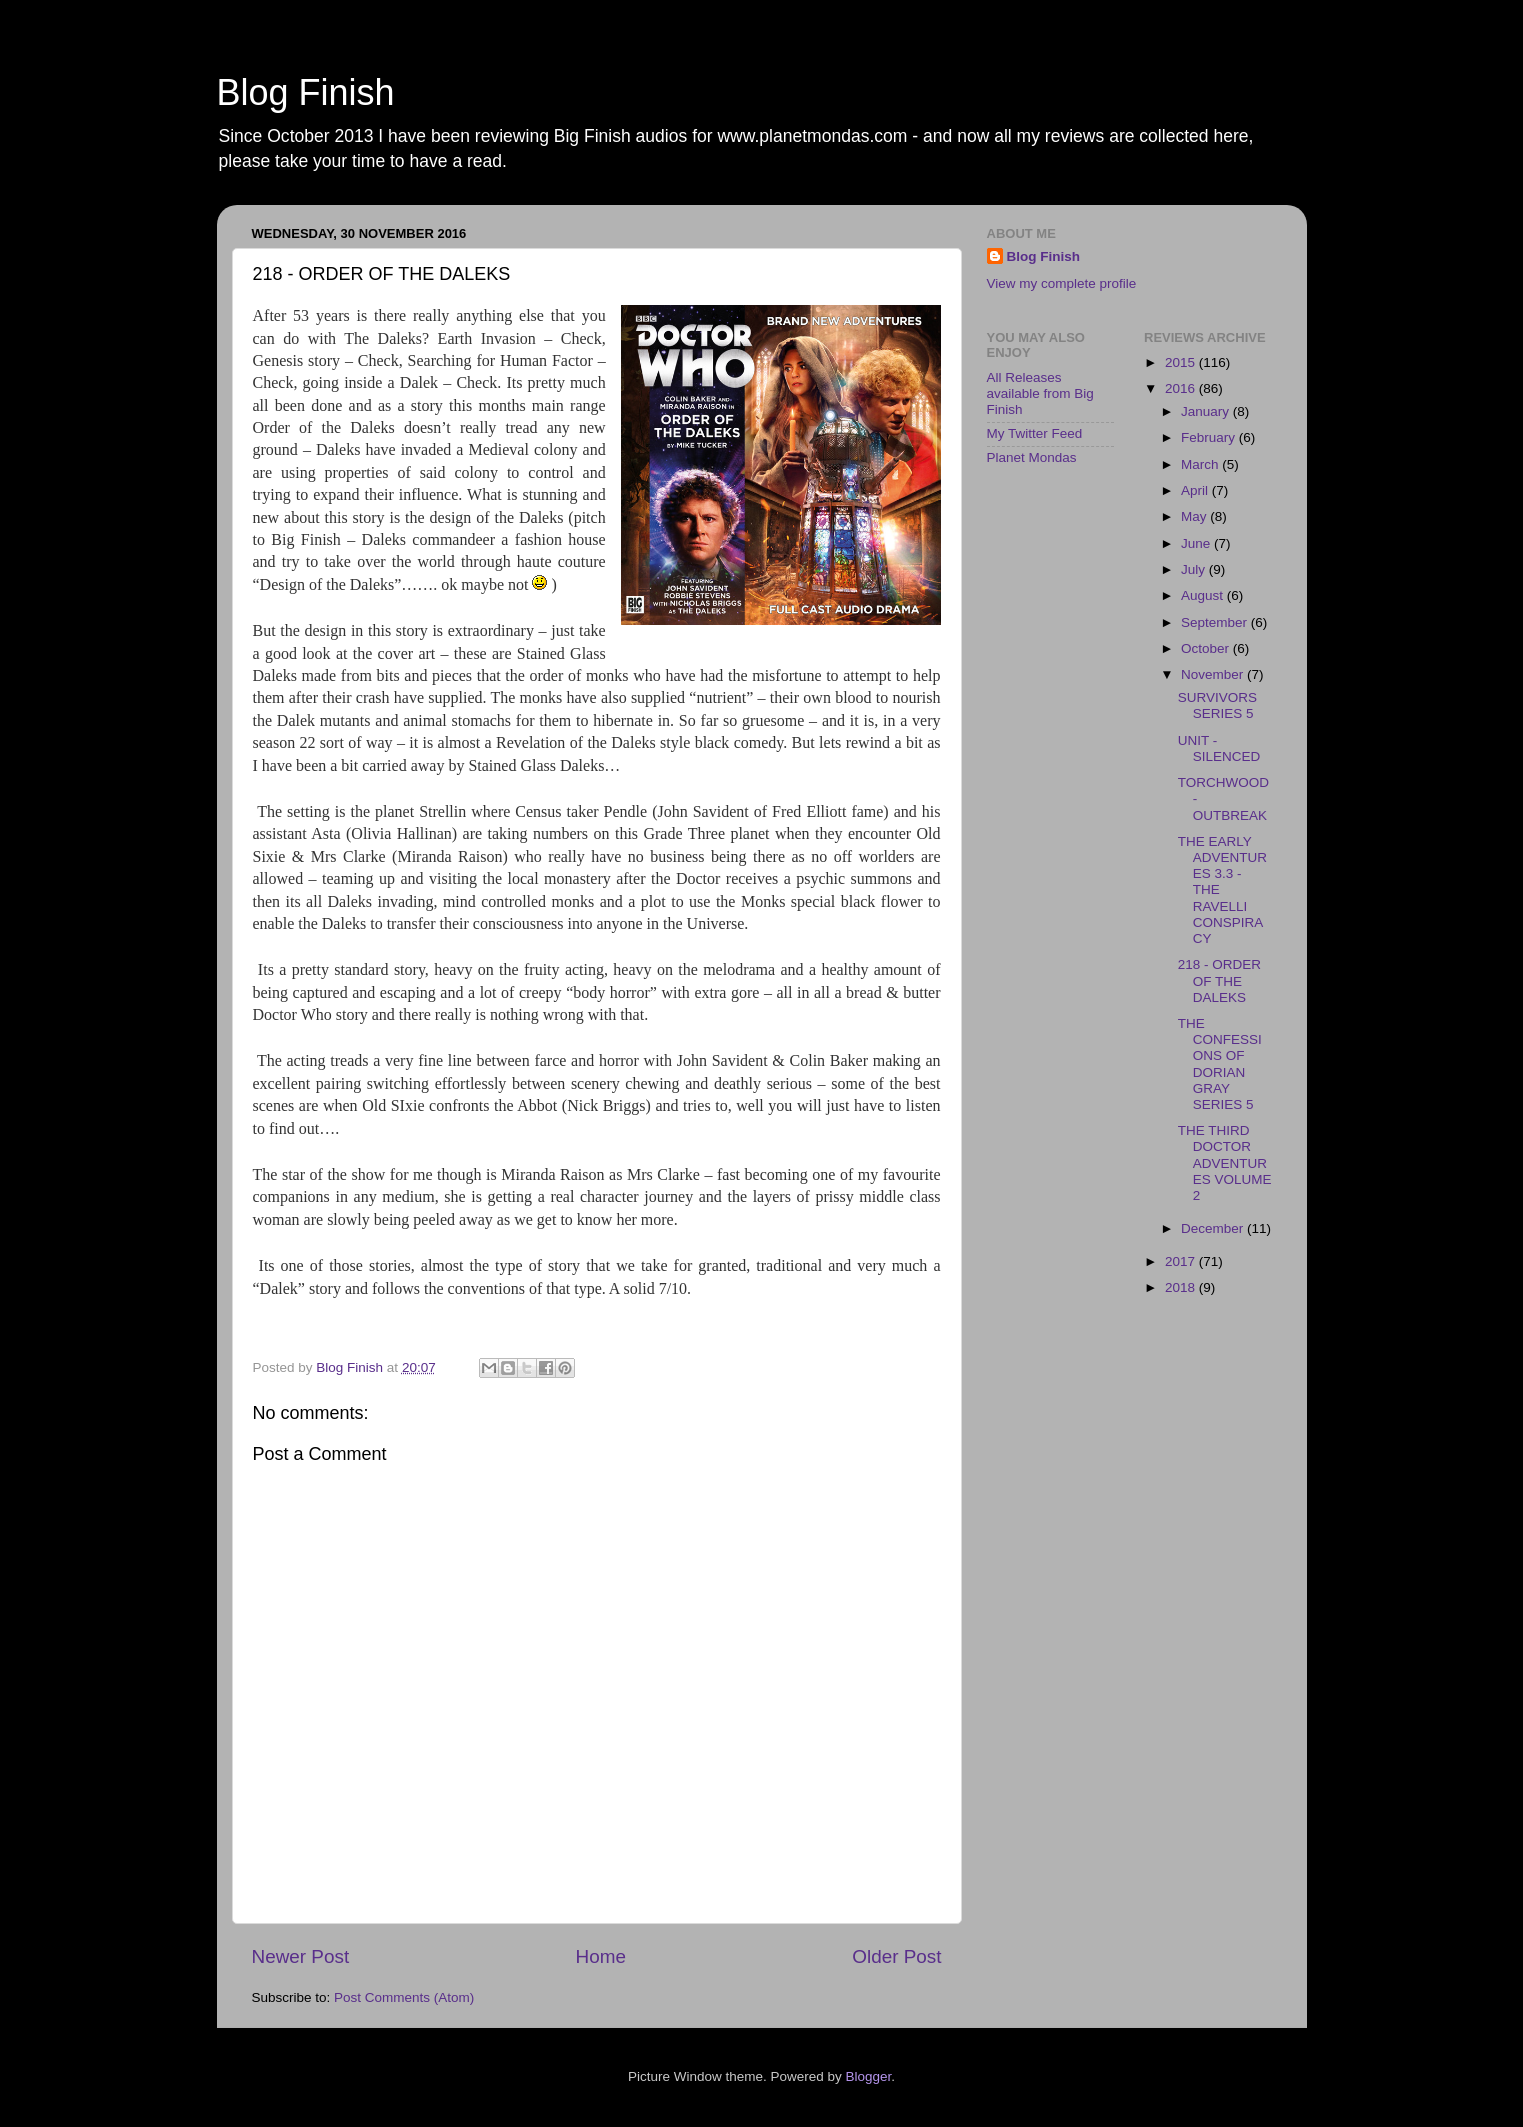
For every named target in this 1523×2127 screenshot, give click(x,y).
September (1216, 622)
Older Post (896, 1956)
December (1214, 1228)
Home (601, 1956)
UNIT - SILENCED (1219, 748)
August (1204, 595)
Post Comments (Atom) (404, 1997)
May (1195, 516)
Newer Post (301, 1956)
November (1214, 674)
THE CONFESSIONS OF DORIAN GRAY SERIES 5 (1220, 1064)
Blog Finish (306, 92)
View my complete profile (1062, 283)
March (1201, 464)
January (1207, 411)
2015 (1182, 362)
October (1207, 648)
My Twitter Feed (1035, 433)
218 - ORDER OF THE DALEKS (1219, 980)
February (1210, 437)
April (1196, 490)
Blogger (869, 2076)
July (1195, 569)
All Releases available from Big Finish (1040, 393)
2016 (1182, 388)
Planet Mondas (1032, 457)
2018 (1182, 1287)
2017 (1182, 1261)
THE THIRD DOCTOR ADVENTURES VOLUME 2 (1225, 1163)
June (1197, 543)
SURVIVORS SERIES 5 (1217, 705)
